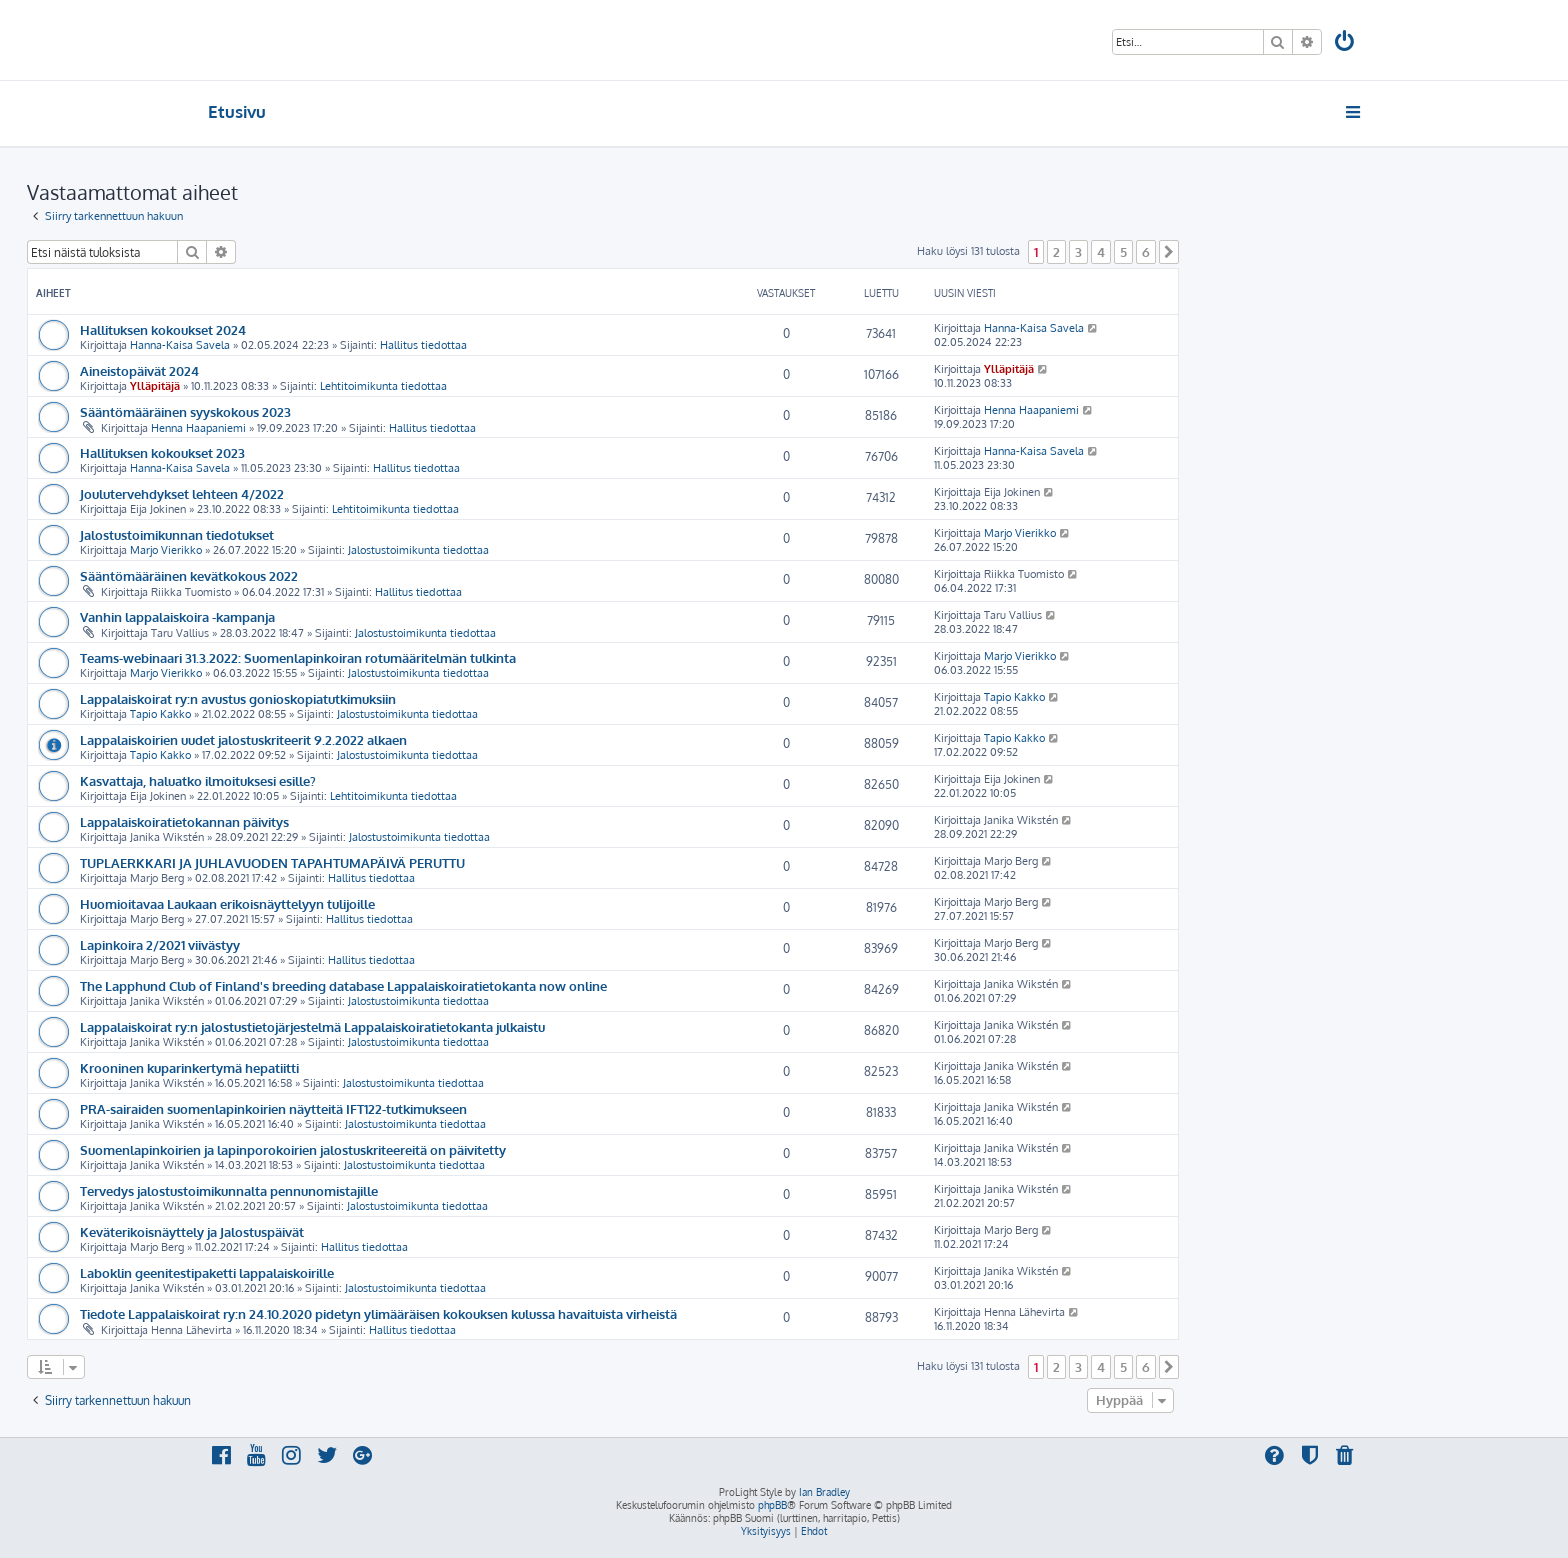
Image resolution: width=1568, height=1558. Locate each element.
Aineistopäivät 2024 (139, 370)
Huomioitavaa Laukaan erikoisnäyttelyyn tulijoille (227, 903)
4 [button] (1101, 252)
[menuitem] (1346, 43)
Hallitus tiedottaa (423, 345)
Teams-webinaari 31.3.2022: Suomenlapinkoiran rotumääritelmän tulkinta (298, 657)
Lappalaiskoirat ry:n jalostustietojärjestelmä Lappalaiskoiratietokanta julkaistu (312, 1026)
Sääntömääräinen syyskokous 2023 (185, 411)
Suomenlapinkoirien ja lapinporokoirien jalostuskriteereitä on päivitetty (293, 1149)
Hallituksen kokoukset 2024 (163, 329)
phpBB (772, 1505)
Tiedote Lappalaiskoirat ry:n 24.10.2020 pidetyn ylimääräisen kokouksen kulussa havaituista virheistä (378, 1313)
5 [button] (1123, 252)
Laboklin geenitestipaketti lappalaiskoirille (207, 1272)
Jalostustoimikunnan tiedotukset (177, 534)
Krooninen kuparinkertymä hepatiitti (189, 1067)
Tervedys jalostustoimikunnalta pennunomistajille (229, 1190)
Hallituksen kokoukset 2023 (162, 452)
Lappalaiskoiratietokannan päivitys (184, 821)
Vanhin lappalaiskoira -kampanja (177, 616)
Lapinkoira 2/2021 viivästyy (160, 944)
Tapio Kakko (160, 714)
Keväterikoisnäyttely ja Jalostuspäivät (192, 1231)
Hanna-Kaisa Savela (180, 345)
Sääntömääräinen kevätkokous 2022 (189, 575)
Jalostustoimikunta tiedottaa (418, 550)
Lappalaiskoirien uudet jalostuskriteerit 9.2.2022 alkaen (243, 739)
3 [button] (1078, 252)
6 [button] (1146, 252)
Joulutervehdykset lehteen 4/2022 (182, 493)
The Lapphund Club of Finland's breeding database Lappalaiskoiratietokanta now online (343, 985)
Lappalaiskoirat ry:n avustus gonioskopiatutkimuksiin (238, 698)
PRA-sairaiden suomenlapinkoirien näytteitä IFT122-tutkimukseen (273, 1108)
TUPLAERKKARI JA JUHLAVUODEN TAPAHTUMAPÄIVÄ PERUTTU (272, 862)
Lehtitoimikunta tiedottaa (383, 386)
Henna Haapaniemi (198, 428)
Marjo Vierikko (166, 550)
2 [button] (1056, 252)
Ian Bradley (824, 1492)
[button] (1169, 252)
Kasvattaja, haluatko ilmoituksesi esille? (198, 780)
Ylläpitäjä (155, 386)
